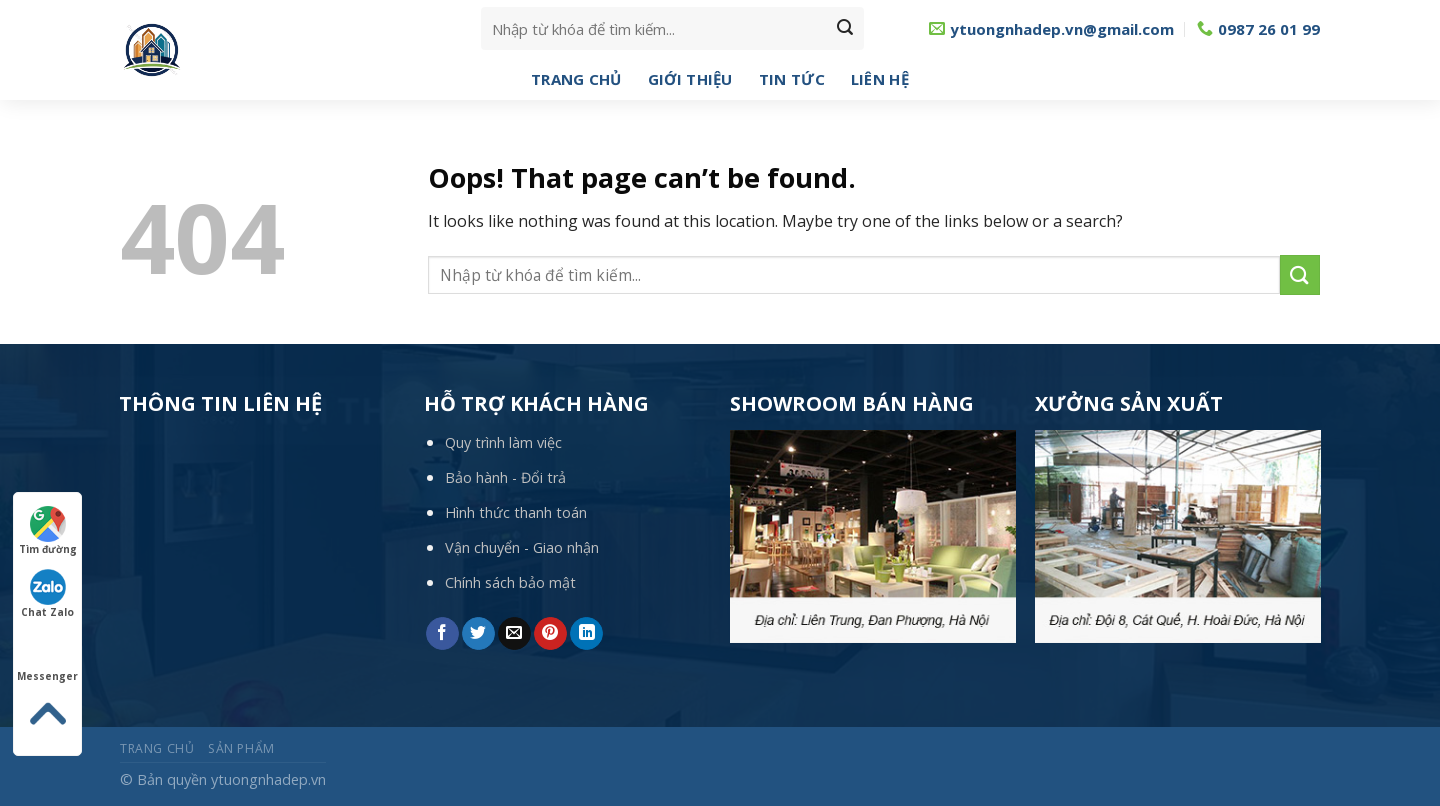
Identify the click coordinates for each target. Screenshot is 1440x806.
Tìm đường (48, 531)
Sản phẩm (241, 748)
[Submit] (845, 29)
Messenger (47, 658)
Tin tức (792, 79)
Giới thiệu (690, 79)
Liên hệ (880, 79)
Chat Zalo (47, 594)
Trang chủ (576, 79)
